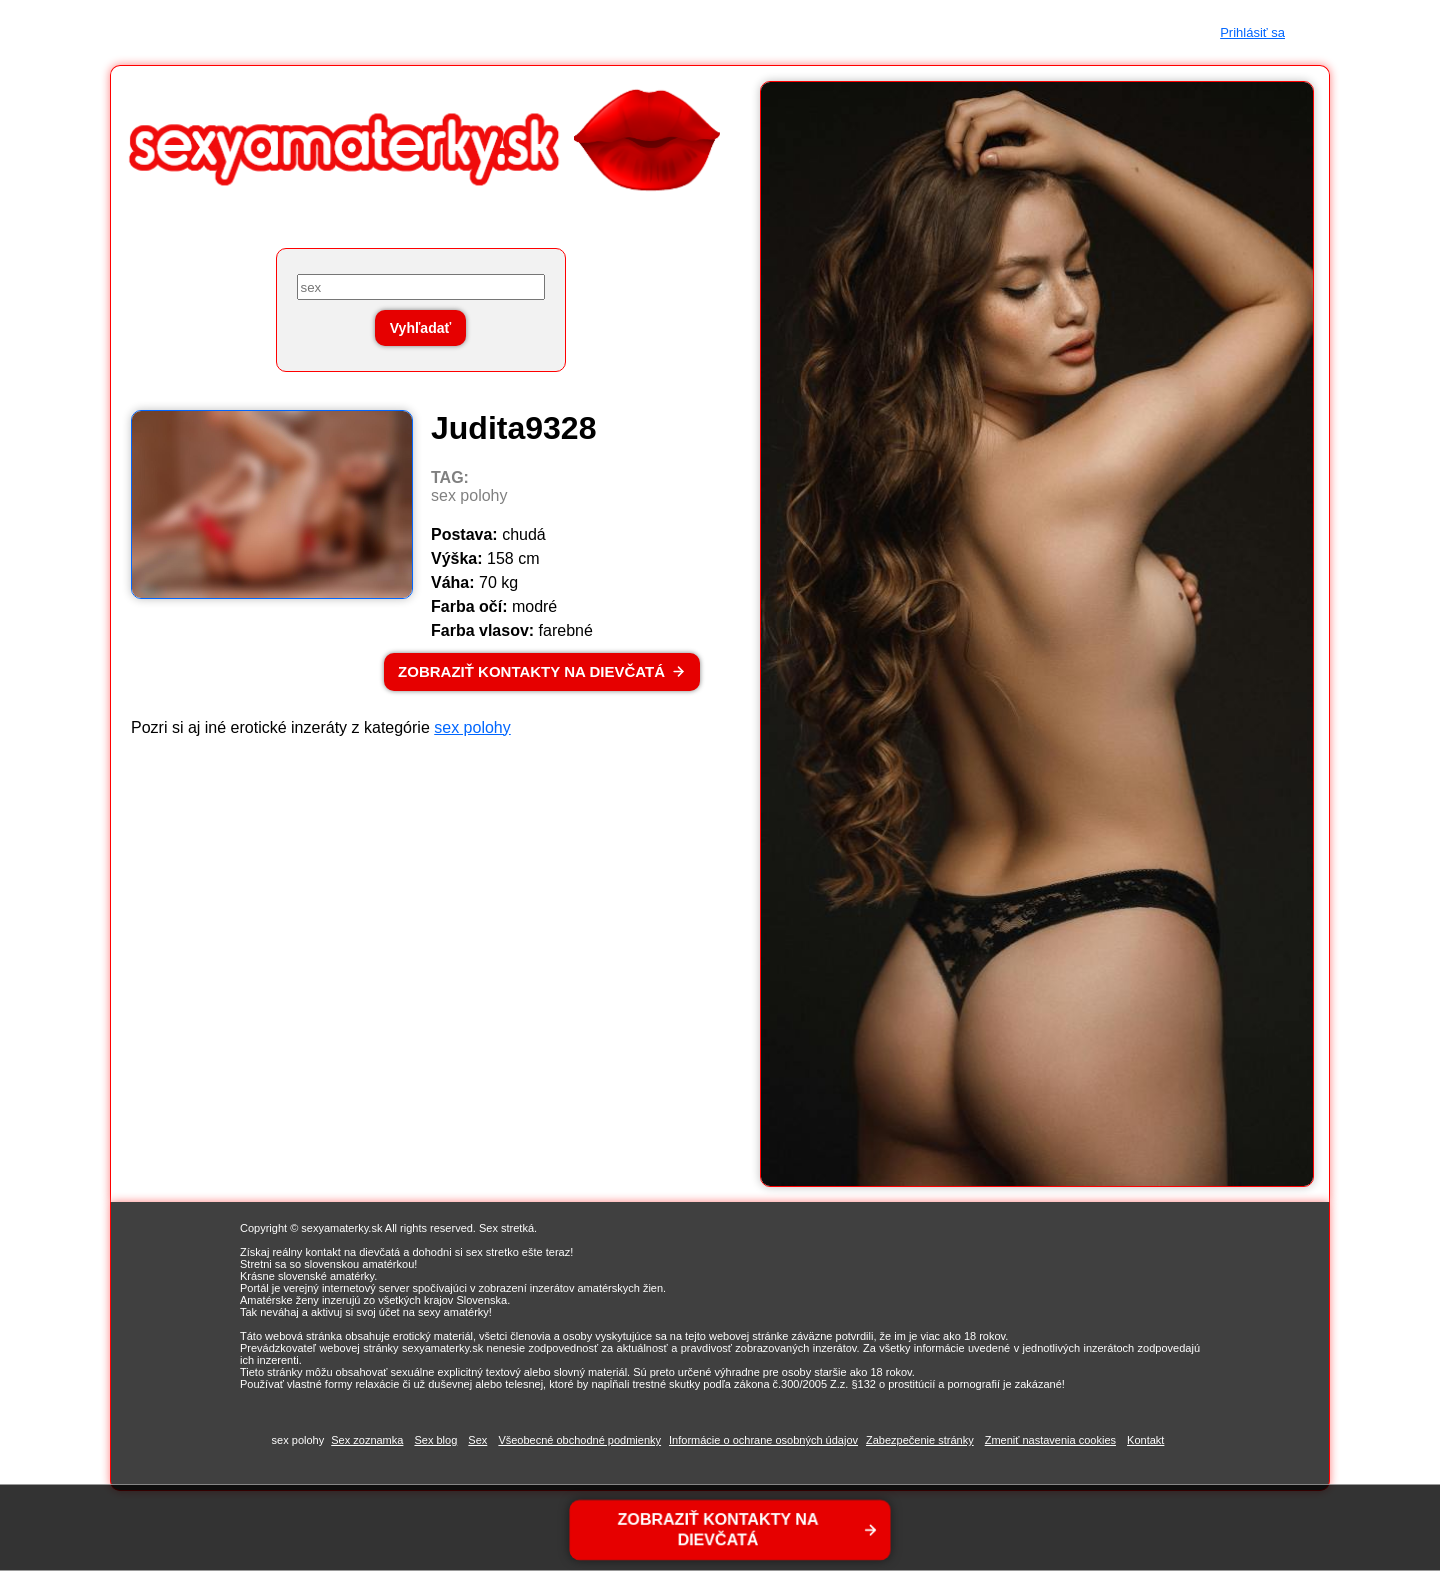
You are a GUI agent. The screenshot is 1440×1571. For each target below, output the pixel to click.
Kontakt (1145, 1440)
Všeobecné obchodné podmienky (579, 1440)
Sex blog (435, 1440)
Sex (477, 1440)
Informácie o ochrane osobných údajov (763, 1440)
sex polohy (472, 727)
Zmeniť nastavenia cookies (1050, 1440)
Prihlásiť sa (1252, 32)
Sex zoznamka (367, 1440)
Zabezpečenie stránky (920, 1440)
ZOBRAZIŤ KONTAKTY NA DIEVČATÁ (531, 671)
